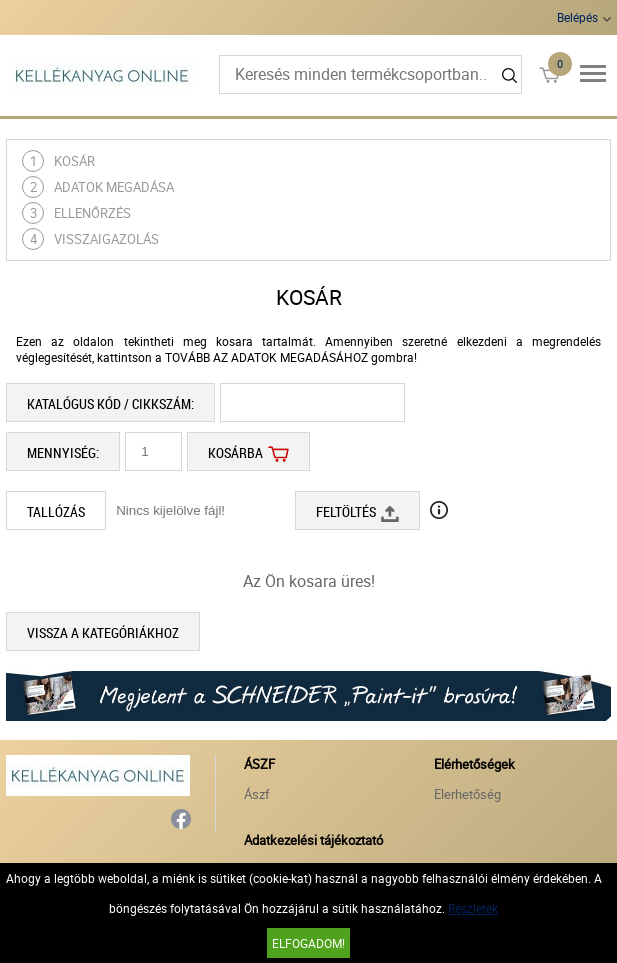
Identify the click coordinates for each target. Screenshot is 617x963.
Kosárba (248, 451)
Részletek (473, 908)
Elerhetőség (467, 794)
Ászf (257, 794)
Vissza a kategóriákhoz (103, 632)
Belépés (577, 17)
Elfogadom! (308, 943)
